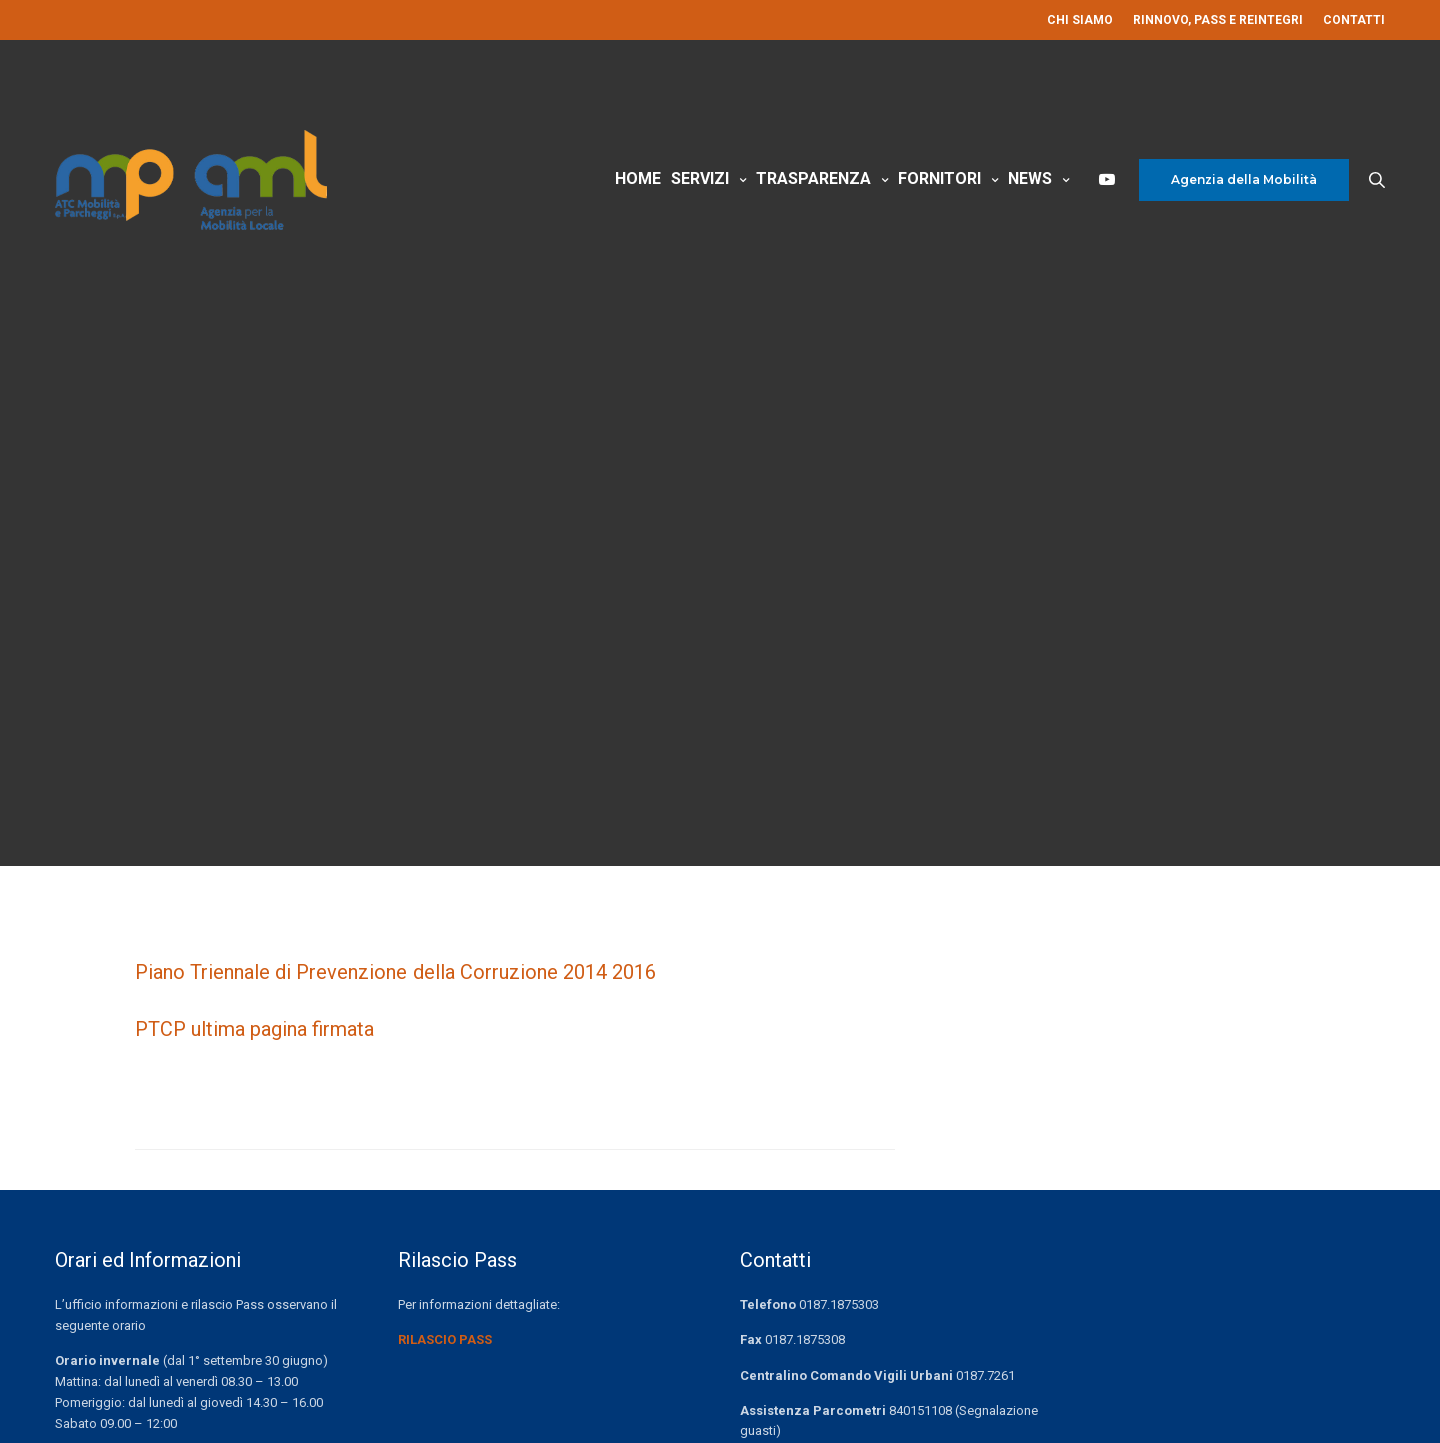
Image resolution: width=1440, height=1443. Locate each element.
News (1030, 178)
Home (638, 178)
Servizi (700, 178)
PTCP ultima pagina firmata (254, 1029)
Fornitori (939, 178)
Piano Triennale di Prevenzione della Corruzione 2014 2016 (395, 972)
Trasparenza (813, 178)
